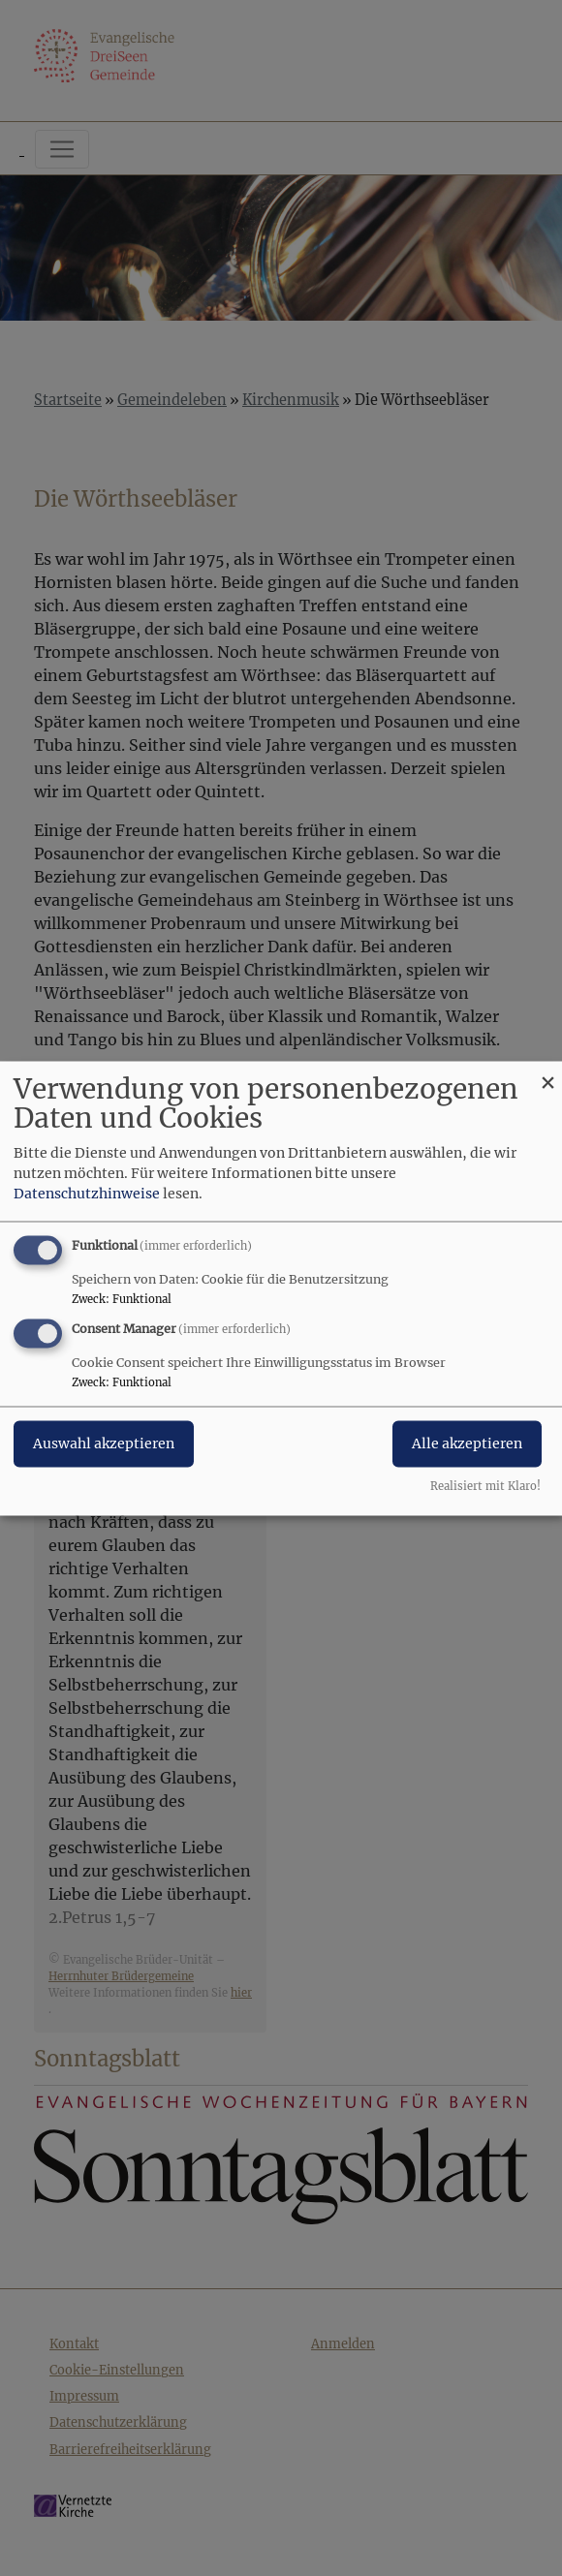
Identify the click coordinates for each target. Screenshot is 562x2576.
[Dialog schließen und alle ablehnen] (547, 1073)
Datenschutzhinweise (87, 1193)
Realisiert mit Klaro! (485, 1486)
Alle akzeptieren (467, 1443)
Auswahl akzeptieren (103, 1443)
